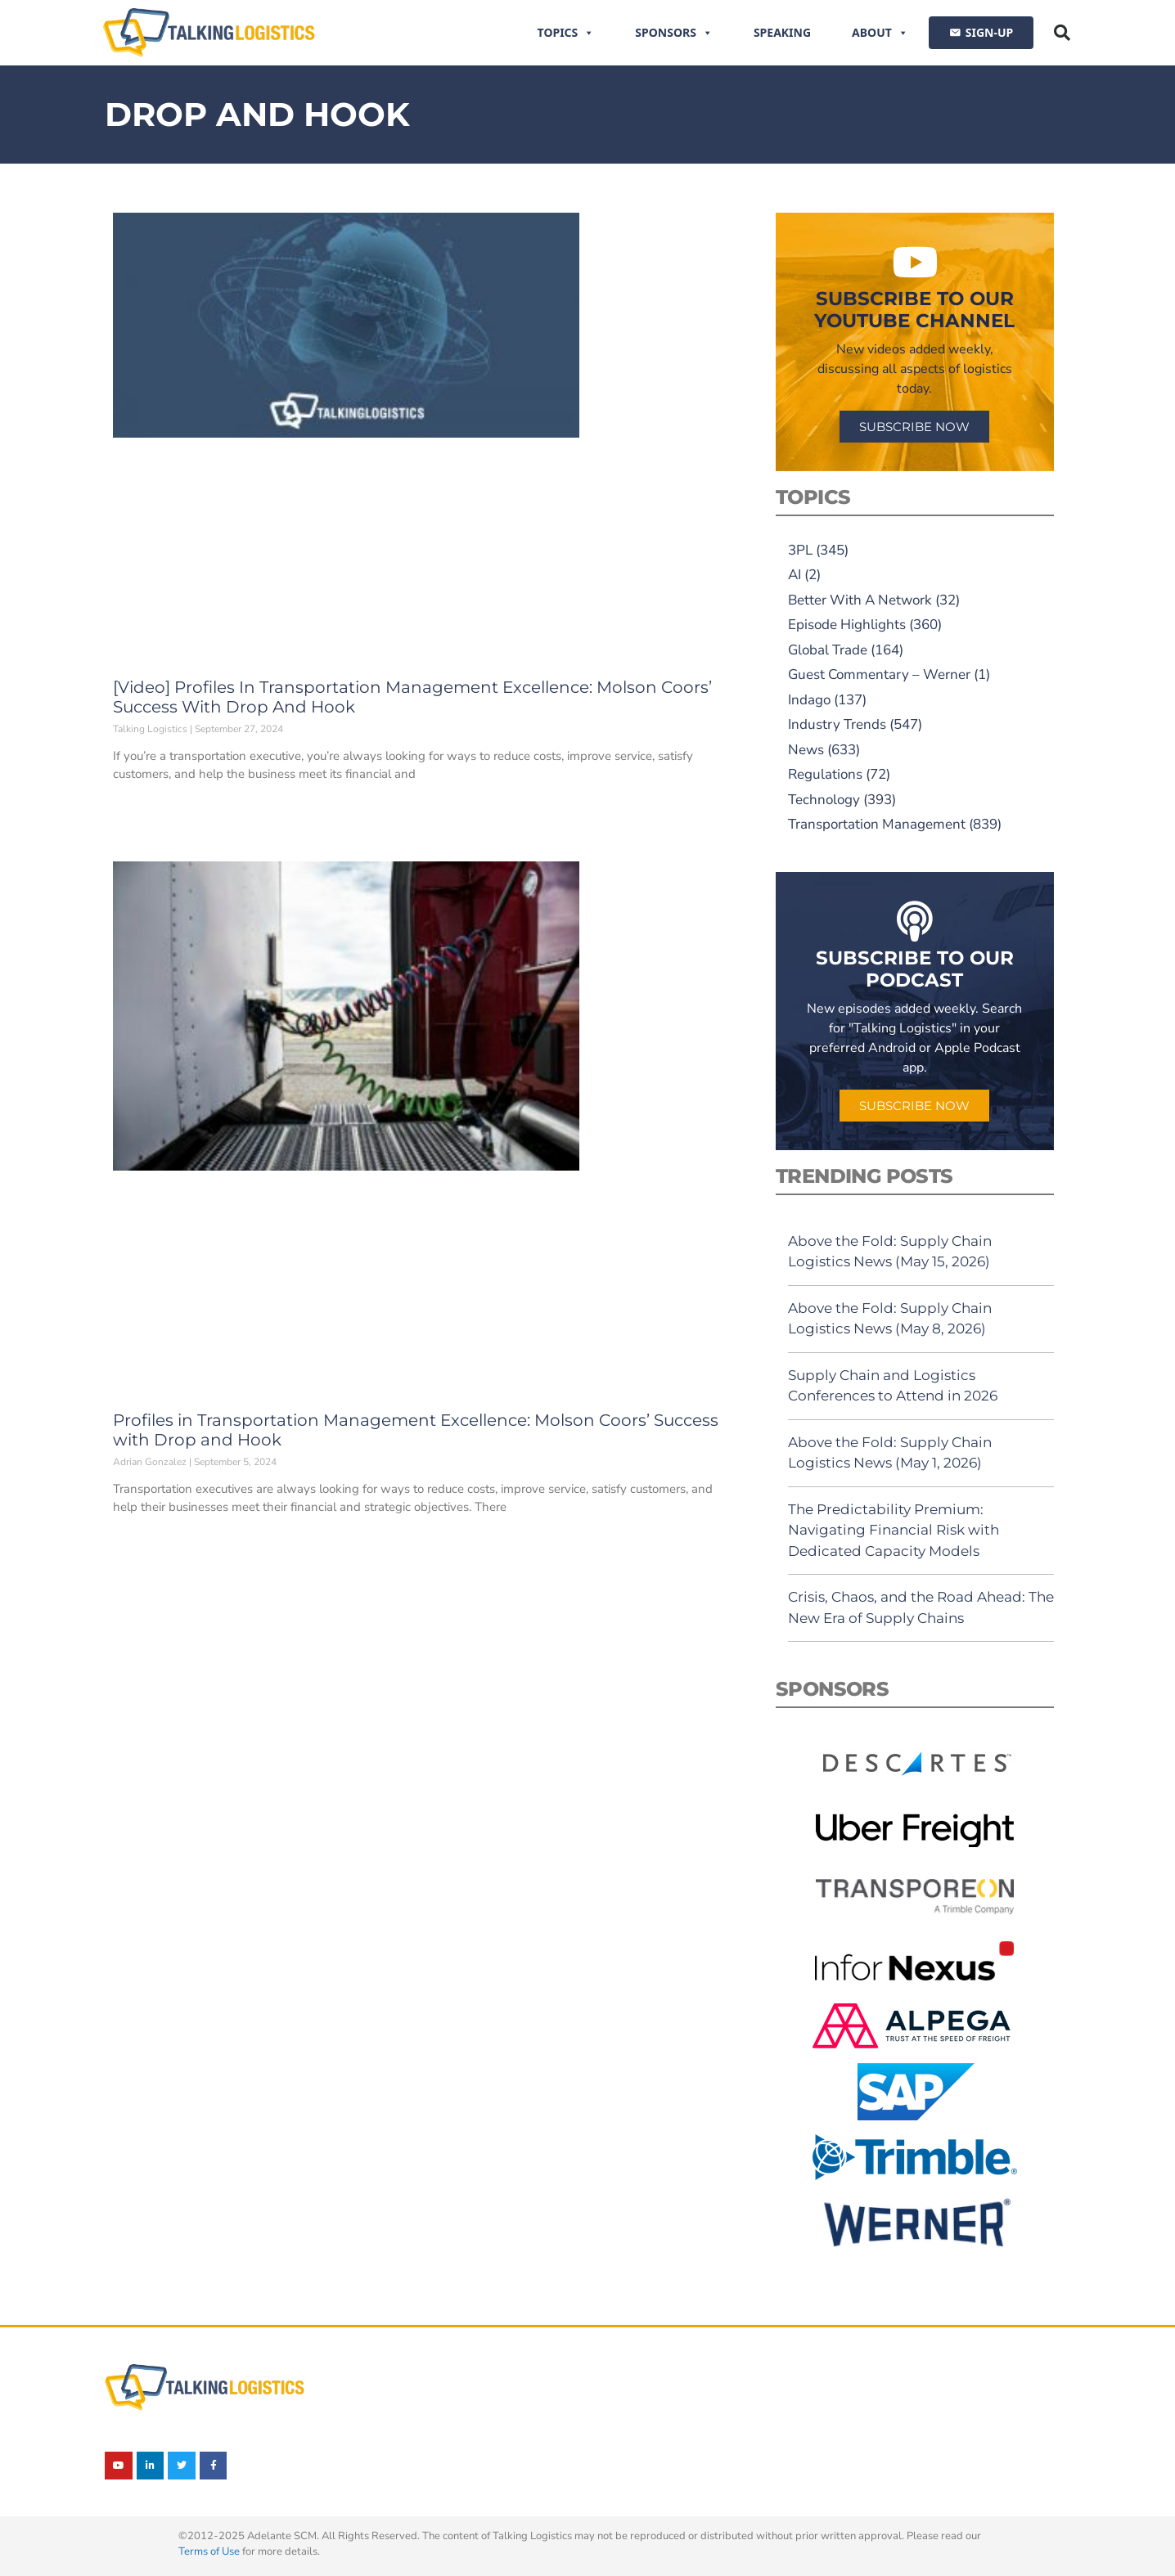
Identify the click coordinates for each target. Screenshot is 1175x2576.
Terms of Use (209, 2551)
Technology (824, 799)
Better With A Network (860, 600)
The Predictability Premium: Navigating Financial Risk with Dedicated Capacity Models (893, 1530)
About (880, 32)
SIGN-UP (989, 32)
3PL (800, 550)
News (806, 749)
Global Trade (827, 650)
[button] (1062, 32)
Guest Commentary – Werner (879, 674)
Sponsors (674, 32)
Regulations (825, 774)
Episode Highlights (847, 624)
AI (794, 574)
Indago (809, 699)
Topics (566, 32)
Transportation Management (877, 824)
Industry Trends (837, 724)
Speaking (782, 32)
